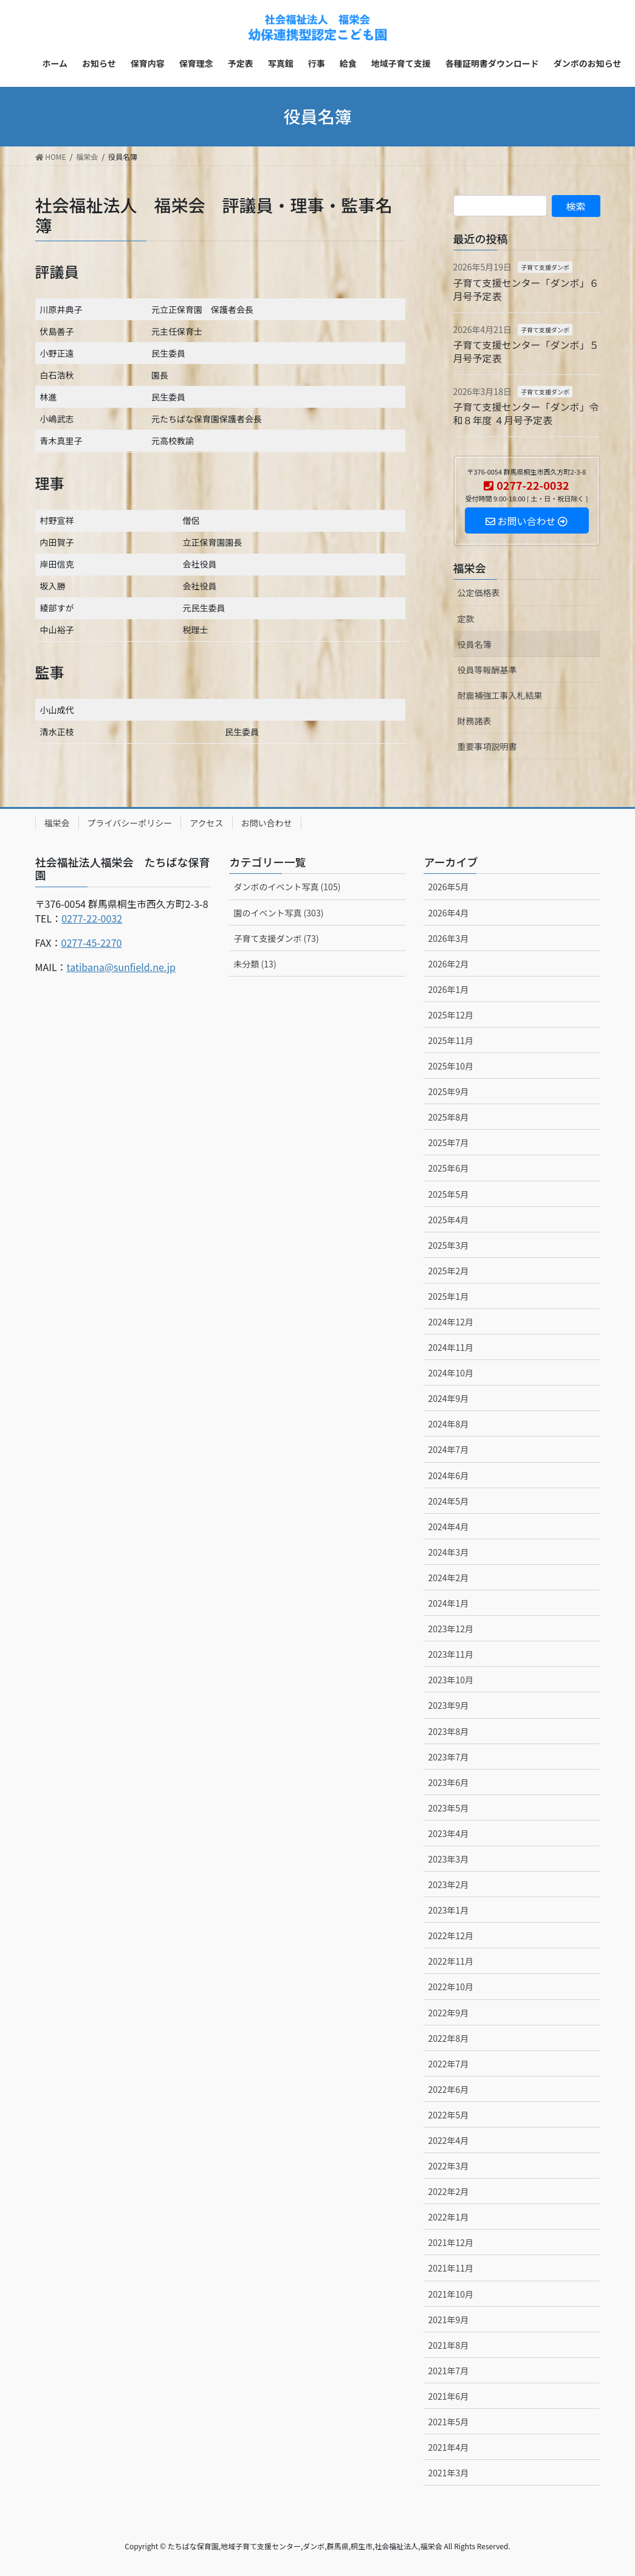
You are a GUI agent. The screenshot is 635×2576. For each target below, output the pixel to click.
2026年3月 (448, 938)
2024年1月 (448, 1603)
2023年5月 (448, 1808)
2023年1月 (448, 1910)
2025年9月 (448, 1091)
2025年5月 (448, 1194)
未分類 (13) (254, 964)
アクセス (206, 823)
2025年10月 (450, 1066)
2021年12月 (450, 2242)
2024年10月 (450, 1373)
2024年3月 (448, 1552)
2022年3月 (448, 2166)
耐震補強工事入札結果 (500, 695)
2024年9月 (448, 1398)
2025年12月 (450, 1015)
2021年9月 (448, 2319)
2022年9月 (448, 2013)
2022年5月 (448, 2115)
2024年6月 (448, 1475)
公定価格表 (479, 592)
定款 (466, 619)
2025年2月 (448, 1271)
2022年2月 (448, 2191)
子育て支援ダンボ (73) (275, 938)
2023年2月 (448, 1884)
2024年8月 (448, 1424)
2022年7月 (448, 2064)
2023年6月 (448, 1782)
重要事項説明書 (487, 746)
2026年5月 (448, 887)
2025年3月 (448, 1245)
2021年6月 (448, 2396)
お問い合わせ (266, 823)
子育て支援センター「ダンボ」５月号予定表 (526, 351)
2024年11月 (450, 1347)
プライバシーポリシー (130, 823)
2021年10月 (450, 2294)
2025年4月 (448, 1220)
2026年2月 (448, 964)
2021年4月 (448, 2447)
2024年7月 (448, 1449)
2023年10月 (450, 1680)
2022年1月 (448, 2217)
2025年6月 (448, 1168)
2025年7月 (448, 1142)
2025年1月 (448, 1296)
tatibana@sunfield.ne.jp (121, 967)
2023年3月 (448, 1859)
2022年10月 (450, 1986)
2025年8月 (448, 1117)
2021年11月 (450, 2268)
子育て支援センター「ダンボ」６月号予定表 (526, 289)
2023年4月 (448, 1833)
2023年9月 (448, 1705)
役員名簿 (475, 644)
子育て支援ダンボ (545, 267)
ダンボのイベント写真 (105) (286, 887)
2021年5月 (448, 2422)
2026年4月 (448, 913)
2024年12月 (450, 1322)
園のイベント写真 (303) (278, 913)
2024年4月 (448, 1526)
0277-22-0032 (91, 918)
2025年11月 (450, 1040)
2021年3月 (448, 2473)
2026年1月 (448, 989)
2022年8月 (448, 2038)
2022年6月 (448, 2089)
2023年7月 (448, 1757)
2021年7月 (448, 2371)
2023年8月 (448, 1731)
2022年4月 (448, 2140)
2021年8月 (448, 2345)
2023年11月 (450, 1654)
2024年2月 (448, 1577)
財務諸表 (475, 721)
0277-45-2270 (91, 942)
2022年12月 (450, 1935)
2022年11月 (450, 1961)
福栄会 (469, 567)
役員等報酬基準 (487, 670)
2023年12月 (450, 1629)
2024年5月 (448, 1501)
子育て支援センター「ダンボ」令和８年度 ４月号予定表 (526, 413)
